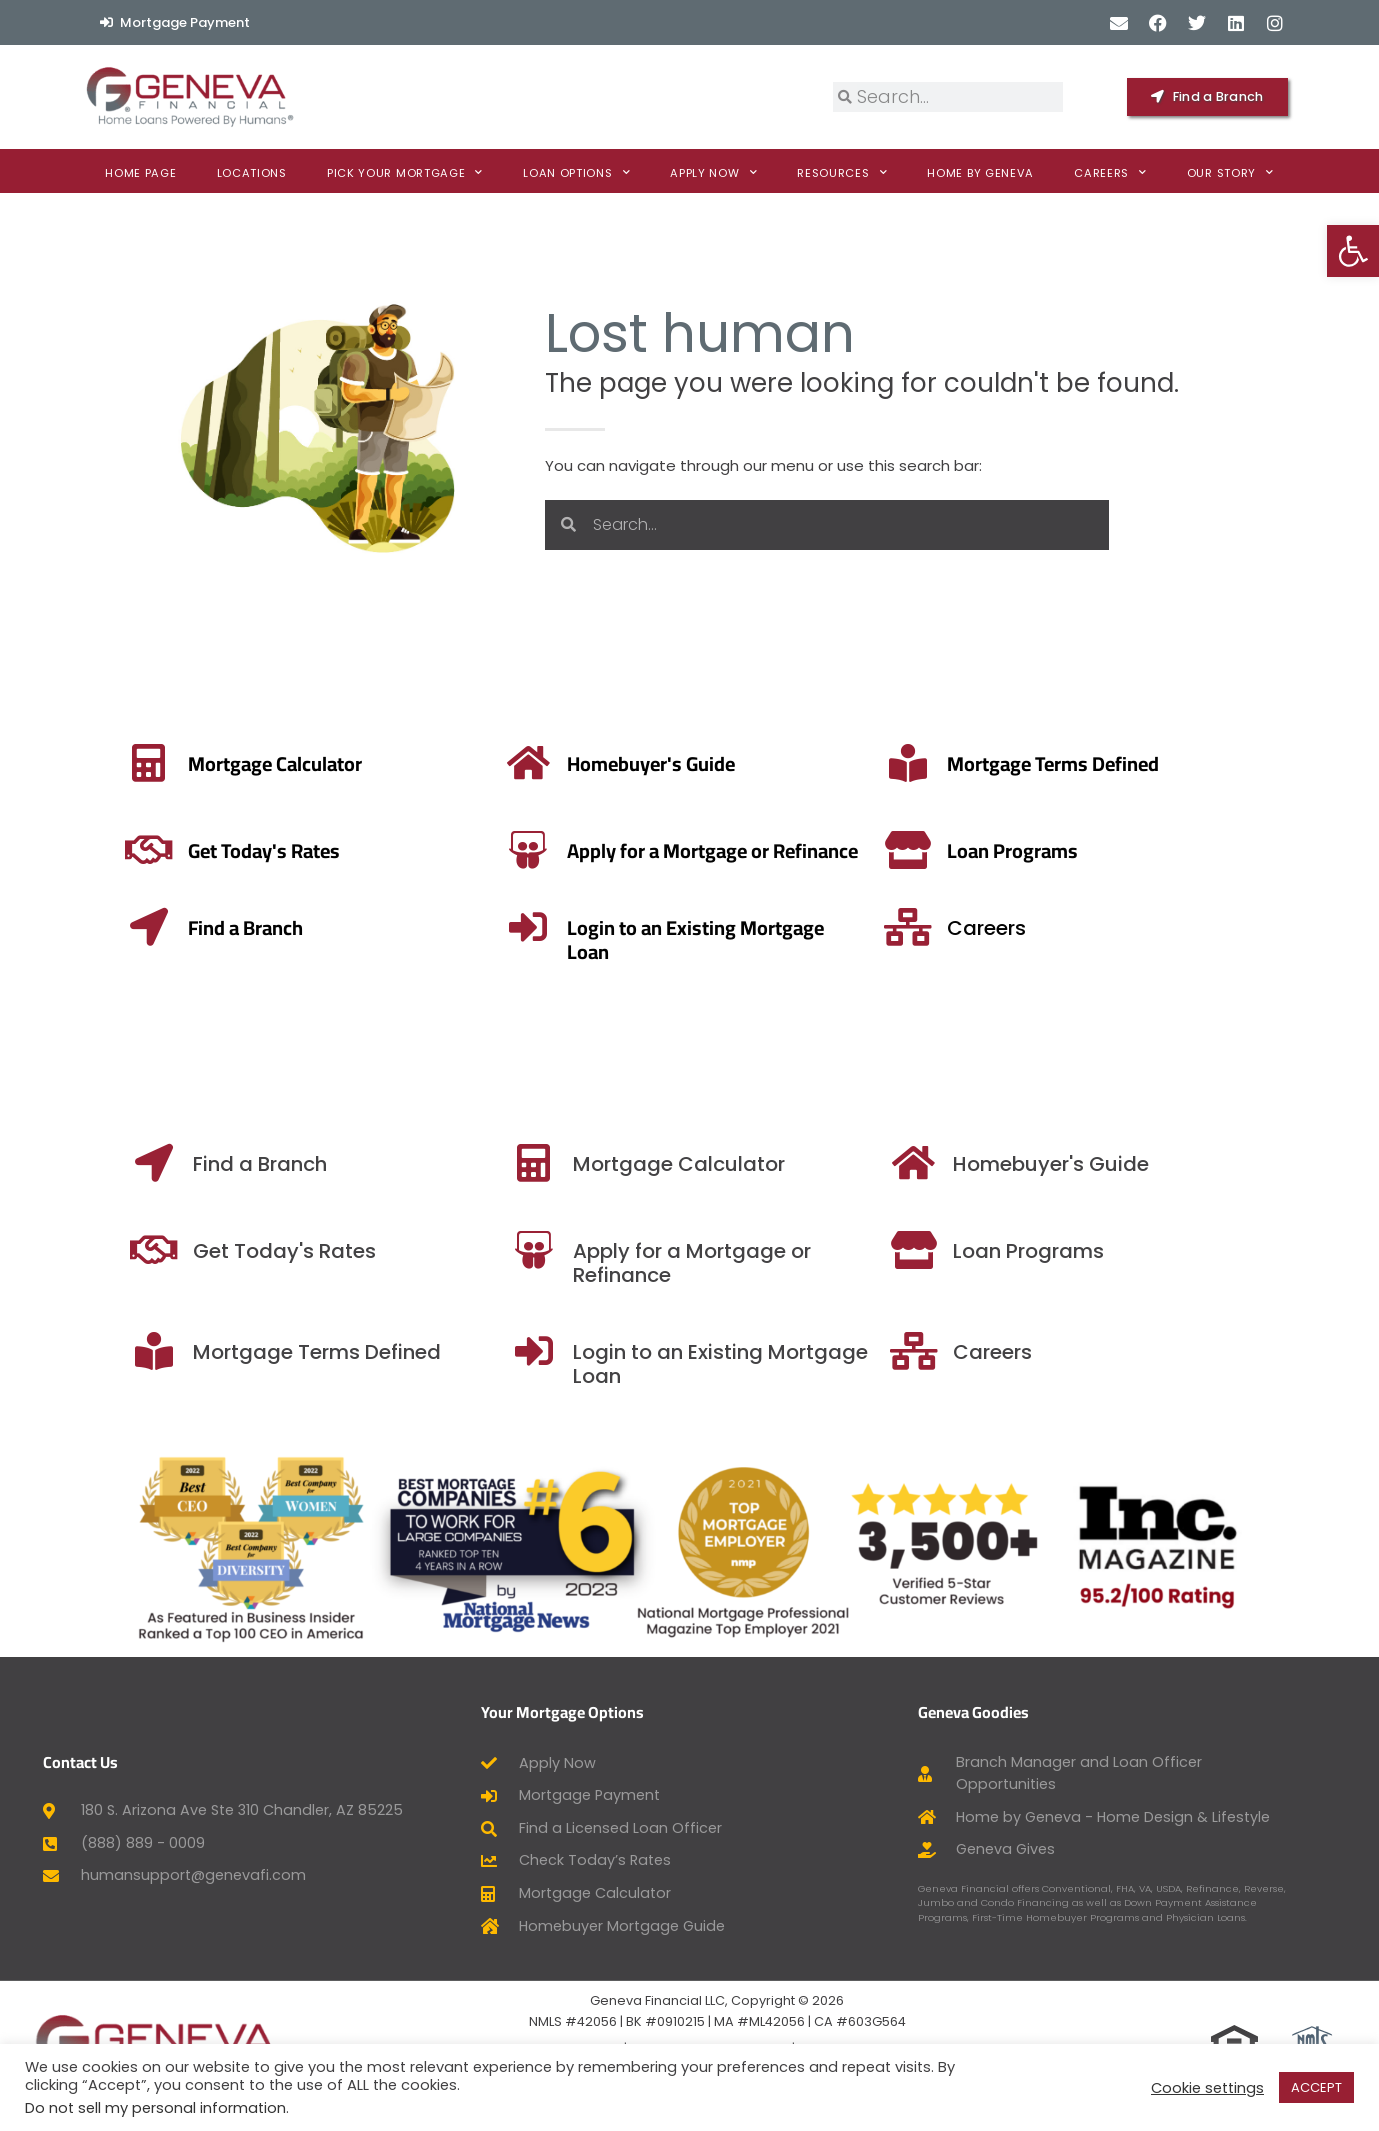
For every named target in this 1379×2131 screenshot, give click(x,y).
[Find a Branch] (489, 1163)
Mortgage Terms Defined (724, 763)
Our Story (1230, 173)
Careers (1110, 173)
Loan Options (576, 173)
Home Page (140, 173)
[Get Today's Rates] (489, 1250)
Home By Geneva (980, 173)
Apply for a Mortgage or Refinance (427, 850)
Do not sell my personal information (155, 2108)
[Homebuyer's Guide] (1254, 1163)
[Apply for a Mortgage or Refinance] (243, 850)
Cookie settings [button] (1207, 2088)
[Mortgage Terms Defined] (579, 763)
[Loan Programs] (1233, 850)
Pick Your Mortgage (405, 173)
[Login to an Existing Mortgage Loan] (814, 927)
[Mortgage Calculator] (869, 1163)
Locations (252, 173)
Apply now (713, 173)
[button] (1353, 251)
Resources (842, 173)
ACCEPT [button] (1316, 2087)
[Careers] (1238, 927)
